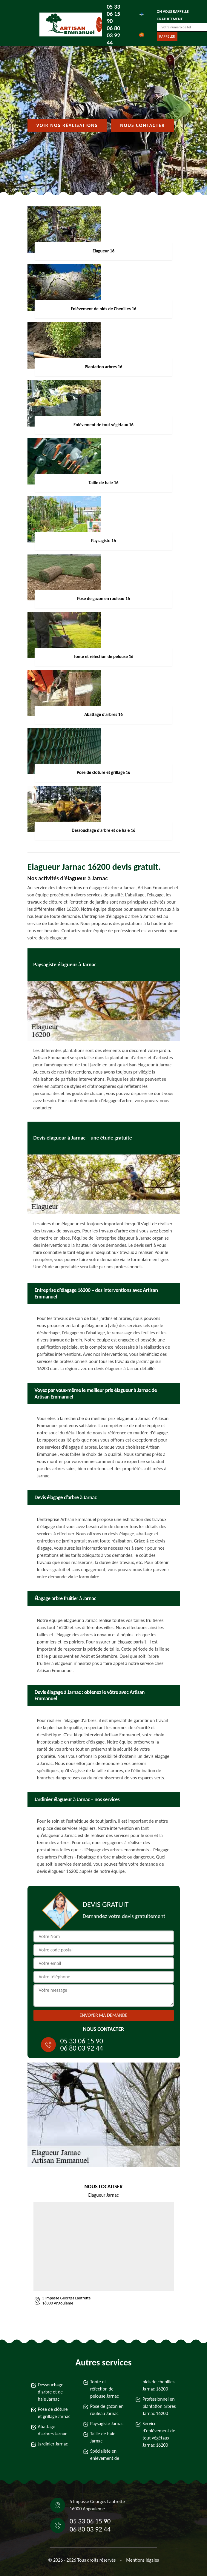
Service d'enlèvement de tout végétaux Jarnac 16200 (158, 2434)
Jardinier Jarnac (53, 2444)
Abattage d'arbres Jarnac (52, 2430)
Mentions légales (142, 2560)
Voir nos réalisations (67, 125)
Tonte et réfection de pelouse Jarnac (104, 2389)
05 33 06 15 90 (113, 13)
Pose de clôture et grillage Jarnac (54, 2412)
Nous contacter (142, 125)
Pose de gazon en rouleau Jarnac (107, 2409)
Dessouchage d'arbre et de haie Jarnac (50, 2392)
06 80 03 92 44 (113, 35)
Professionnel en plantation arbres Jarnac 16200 (159, 2406)
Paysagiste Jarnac (107, 2423)
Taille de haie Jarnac (103, 2437)
